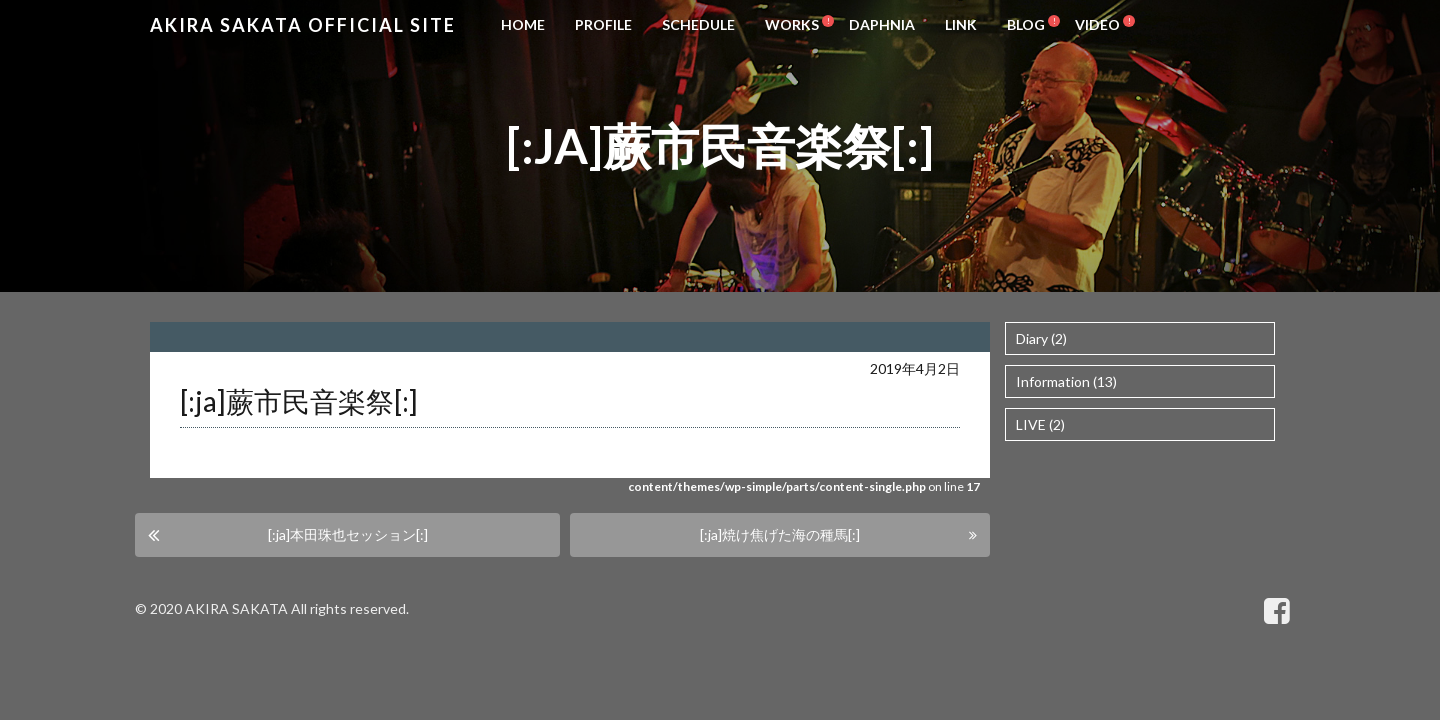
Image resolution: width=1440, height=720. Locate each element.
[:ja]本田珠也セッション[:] (348, 534)
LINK (961, 24)
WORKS (792, 24)
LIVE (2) (1040, 424)
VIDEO (1097, 24)
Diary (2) (1041, 338)
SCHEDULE (698, 24)
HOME (523, 24)
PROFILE (603, 24)
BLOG (1026, 24)
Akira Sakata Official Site (303, 25)
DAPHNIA (882, 24)
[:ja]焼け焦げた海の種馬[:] (780, 534)
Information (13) (1066, 381)
